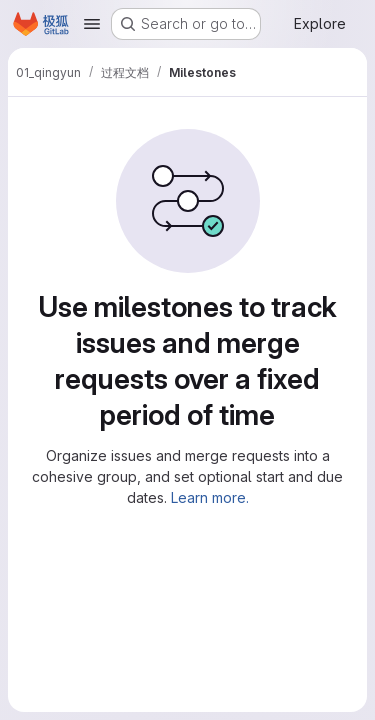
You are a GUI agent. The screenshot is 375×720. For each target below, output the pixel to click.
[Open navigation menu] (92, 24)
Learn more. (210, 497)
